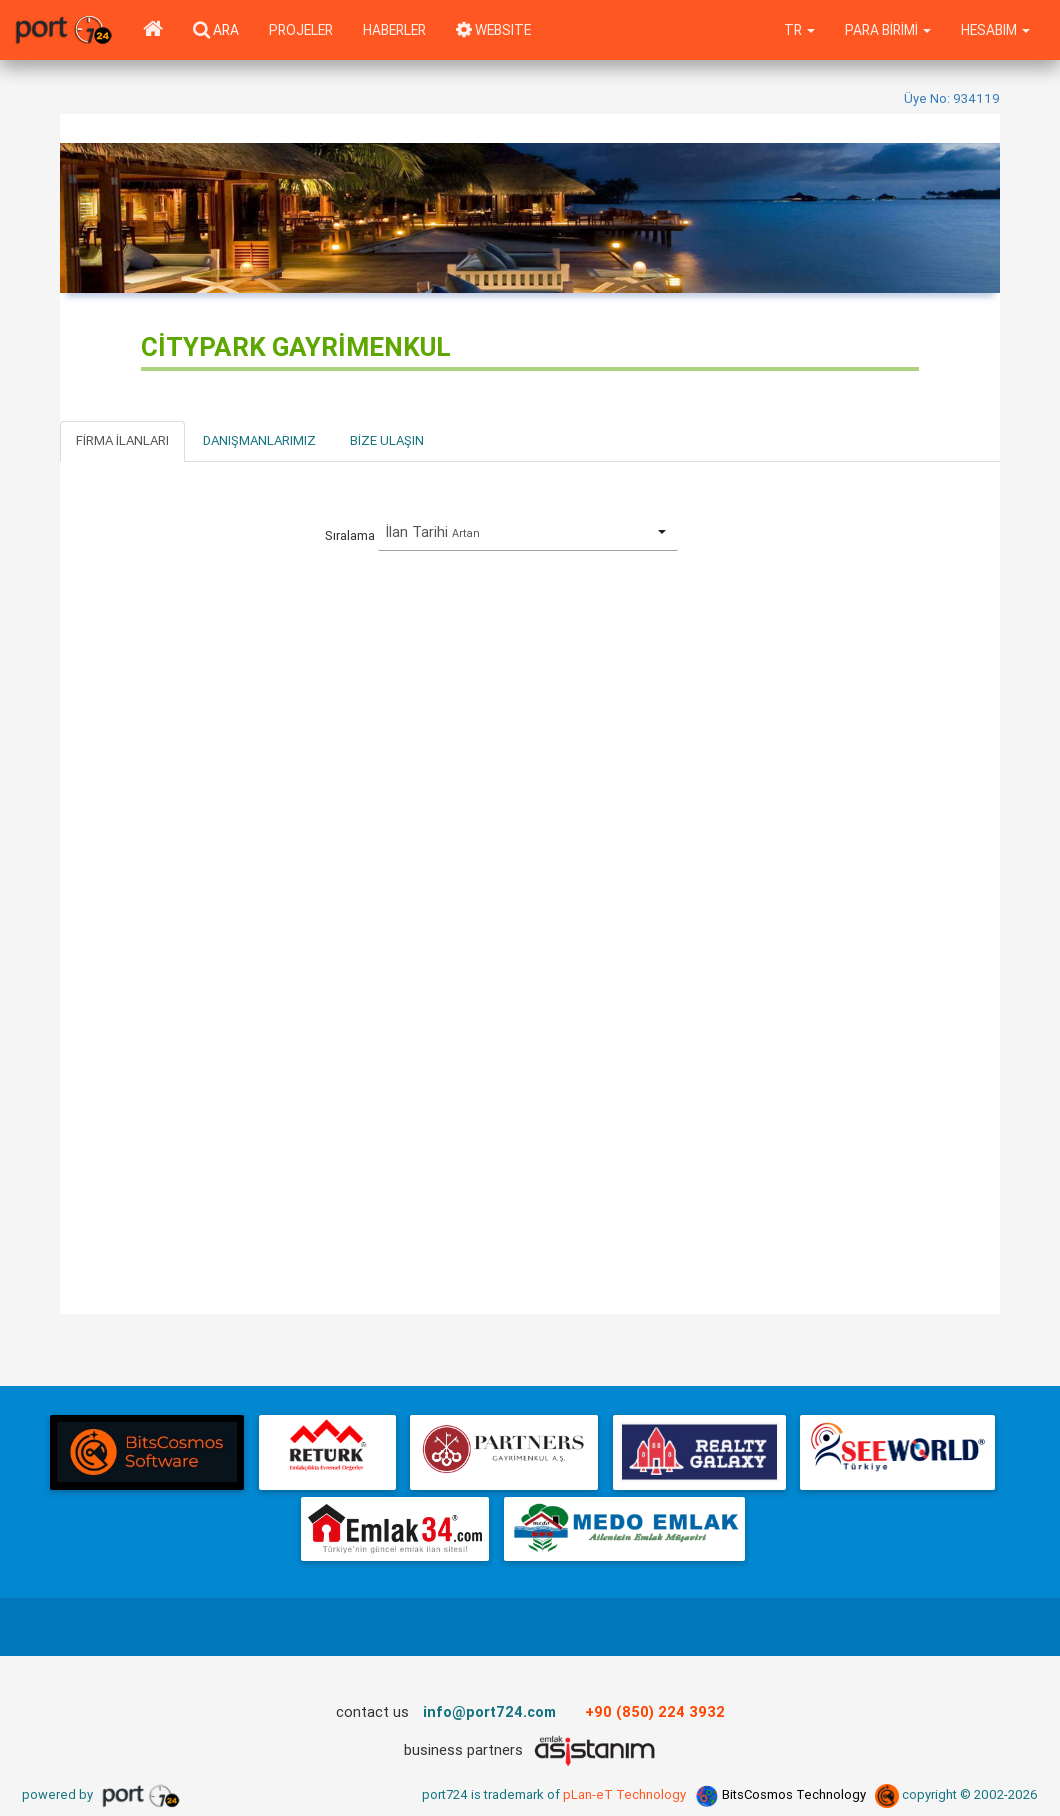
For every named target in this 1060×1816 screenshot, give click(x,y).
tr (799, 30)
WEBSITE (493, 30)
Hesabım (995, 30)
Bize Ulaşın (387, 440)
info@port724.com (489, 1711)
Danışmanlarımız (259, 440)
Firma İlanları (122, 440)
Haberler (394, 30)
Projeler (301, 30)
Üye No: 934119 (952, 98)
